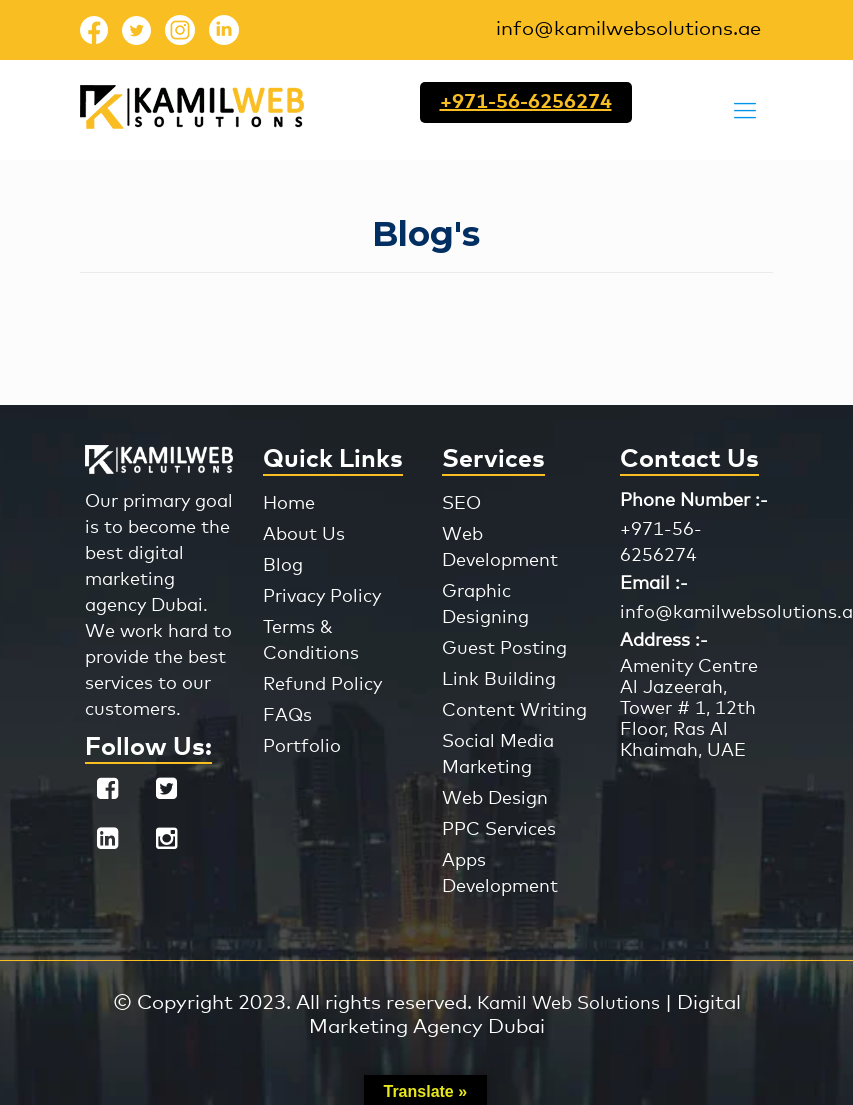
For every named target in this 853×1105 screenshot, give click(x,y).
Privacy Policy (322, 597)
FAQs (287, 716)
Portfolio (302, 747)
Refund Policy (322, 685)
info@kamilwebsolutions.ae (628, 29)
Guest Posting (504, 649)
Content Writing (514, 711)
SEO (461, 504)
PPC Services (499, 830)
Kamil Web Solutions (568, 1004)
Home (289, 504)
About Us (304, 535)
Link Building (499, 680)
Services (493, 459)
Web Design (495, 799)
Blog (283, 566)
